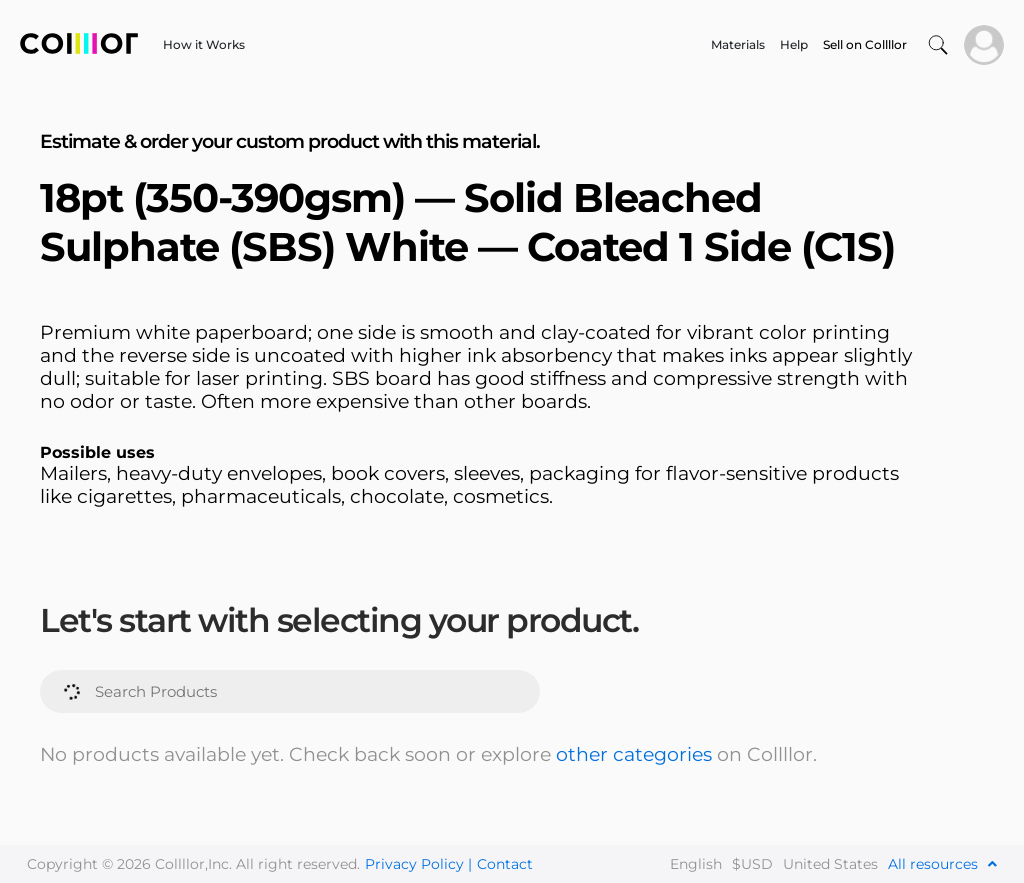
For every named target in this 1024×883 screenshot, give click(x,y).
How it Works (204, 44)
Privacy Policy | (418, 864)
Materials (738, 44)
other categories (634, 754)
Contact (505, 864)
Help (794, 44)
